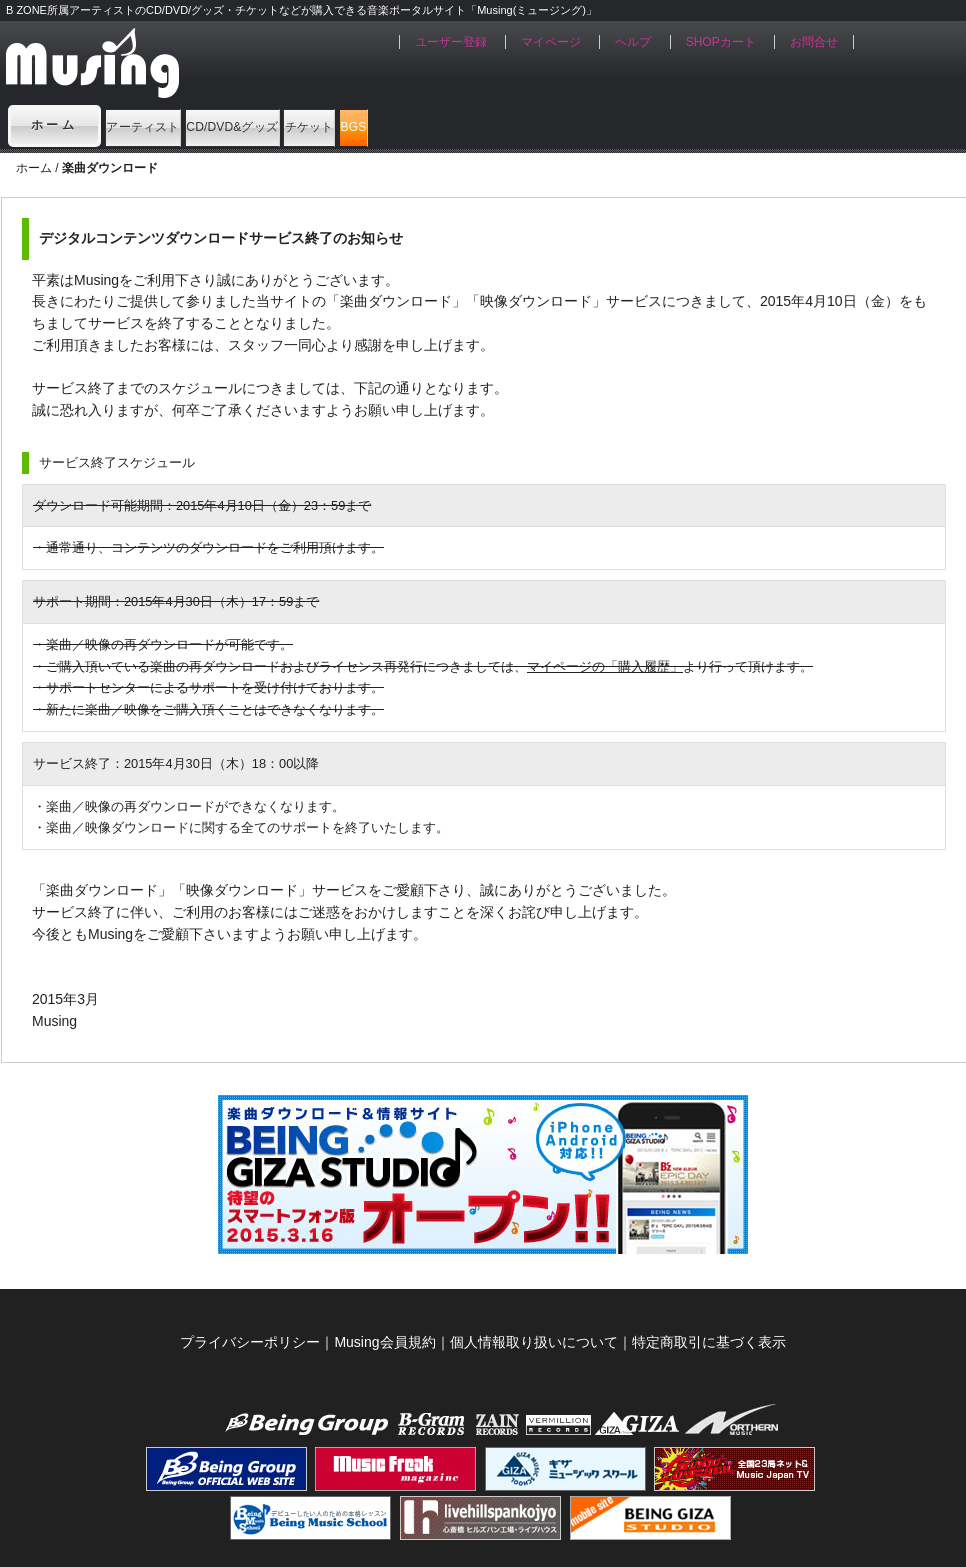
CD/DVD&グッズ (336, 125)
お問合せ (814, 42)
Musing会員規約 (384, 1342)
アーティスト (175, 125)
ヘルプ (633, 42)
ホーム (55, 125)
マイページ (551, 42)
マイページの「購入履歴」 (605, 666)
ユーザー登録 (451, 42)
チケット (482, 125)
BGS (583, 125)
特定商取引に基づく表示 (709, 1342)
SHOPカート (721, 42)
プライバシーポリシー (250, 1342)
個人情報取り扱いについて (534, 1342)
